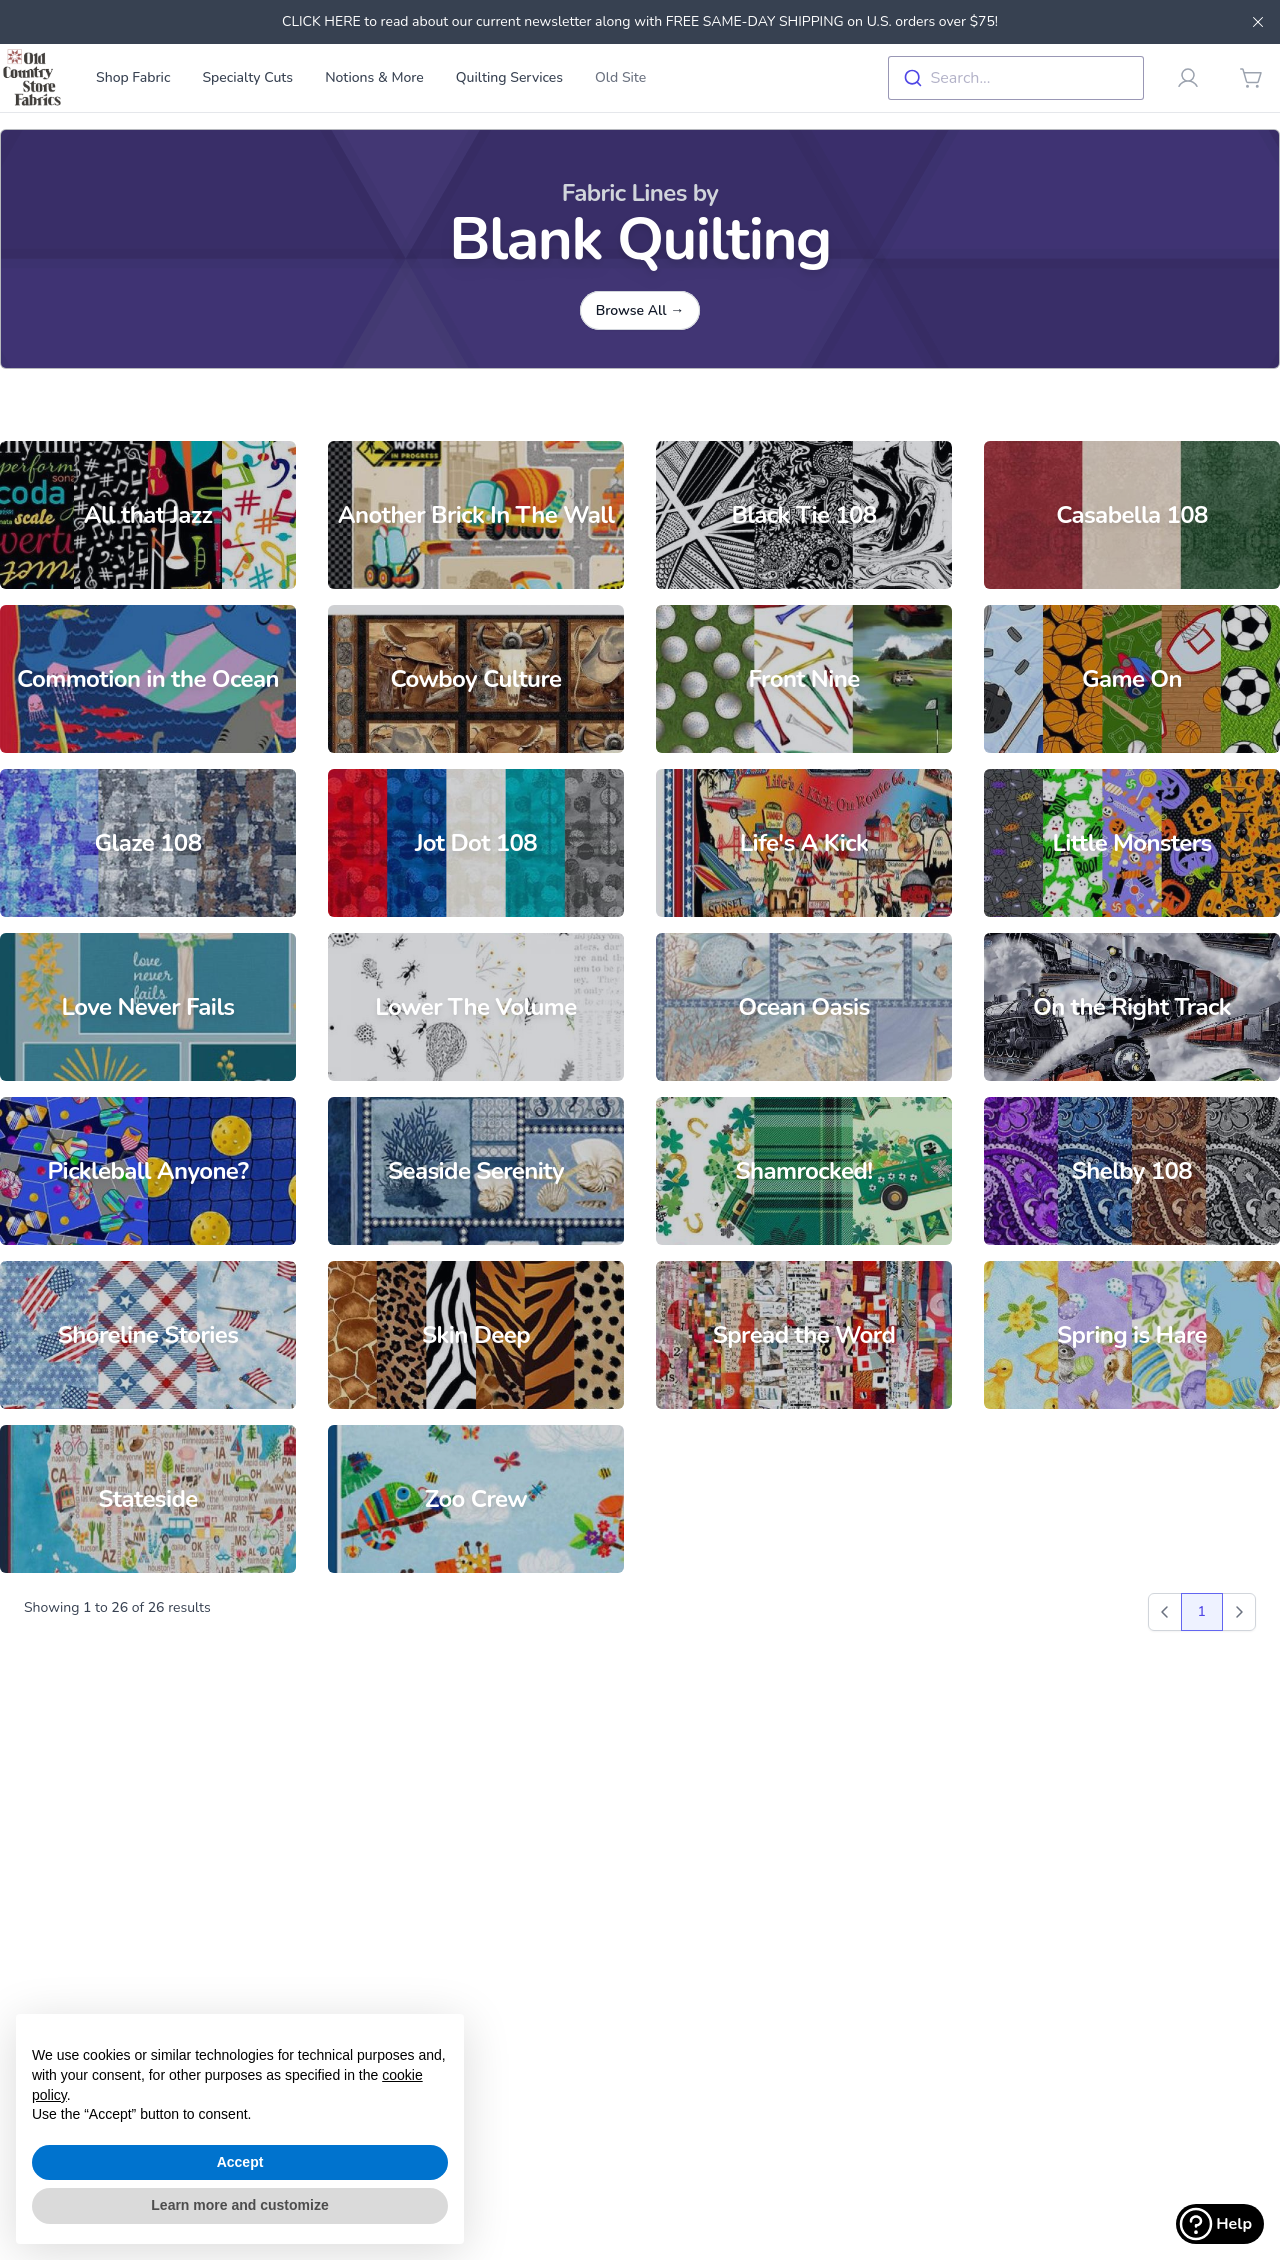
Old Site (620, 77)
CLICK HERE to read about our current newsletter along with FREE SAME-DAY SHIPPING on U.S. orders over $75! (640, 21)
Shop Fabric (133, 77)
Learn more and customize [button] (239, 2205)
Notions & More (374, 77)
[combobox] (1016, 78)
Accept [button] (240, 2162)
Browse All (640, 310)
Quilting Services (509, 77)
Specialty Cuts (247, 77)
